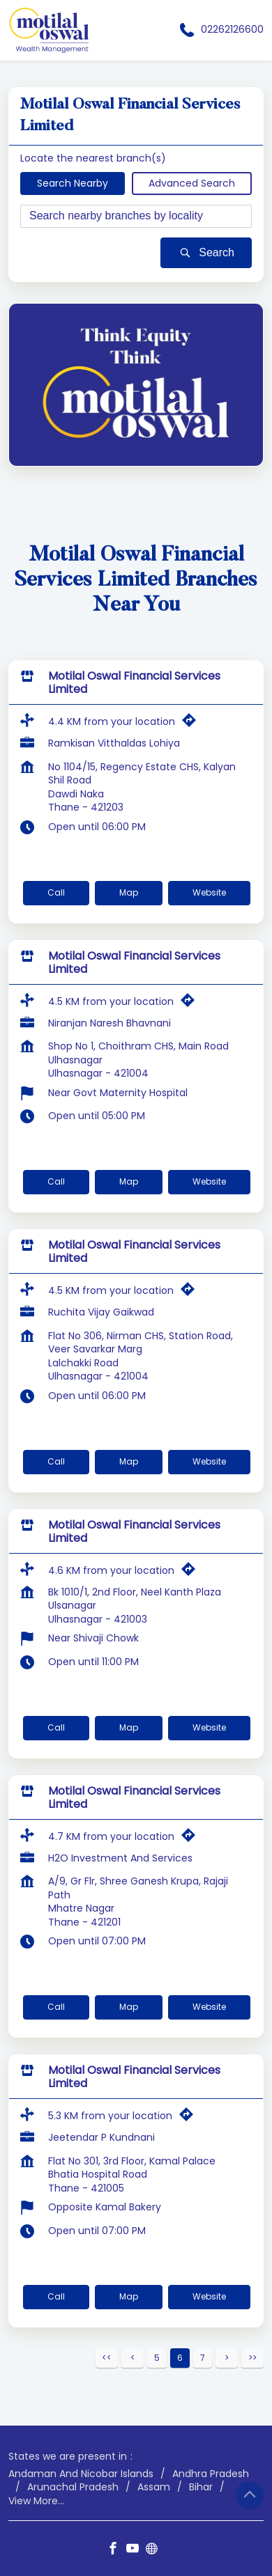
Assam (153, 2487)
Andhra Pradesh (210, 2473)
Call (56, 892)
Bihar (201, 2487)
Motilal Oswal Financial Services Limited (134, 682)
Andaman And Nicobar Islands (80, 2473)
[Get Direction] (192, 724)
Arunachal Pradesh (73, 2487)
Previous (132, 2358)
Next (227, 2358)
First (107, 2358)
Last (252, 2358)
